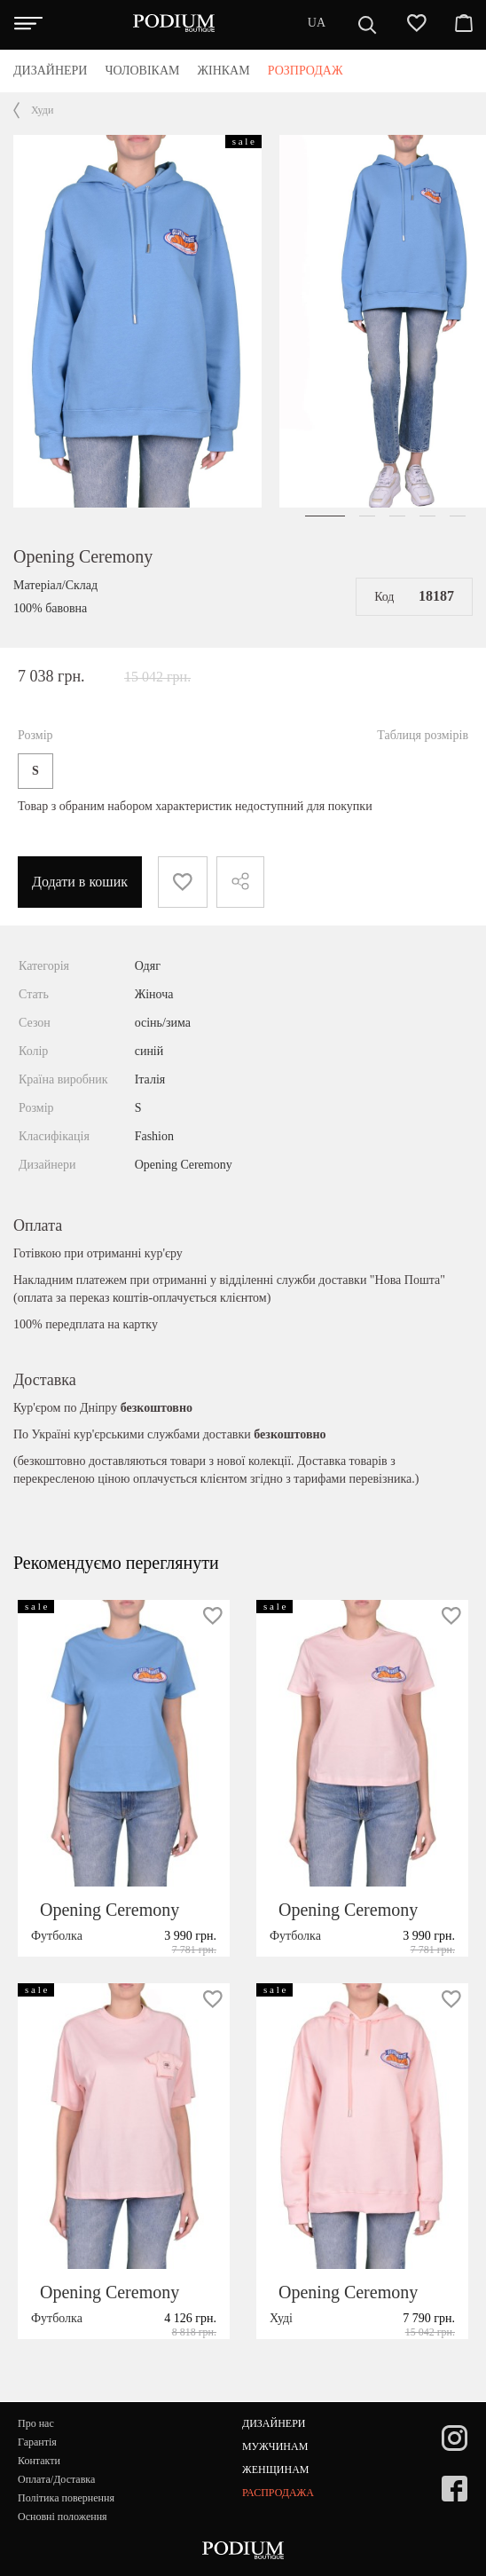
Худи (42, 110)
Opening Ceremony (83, 556)
